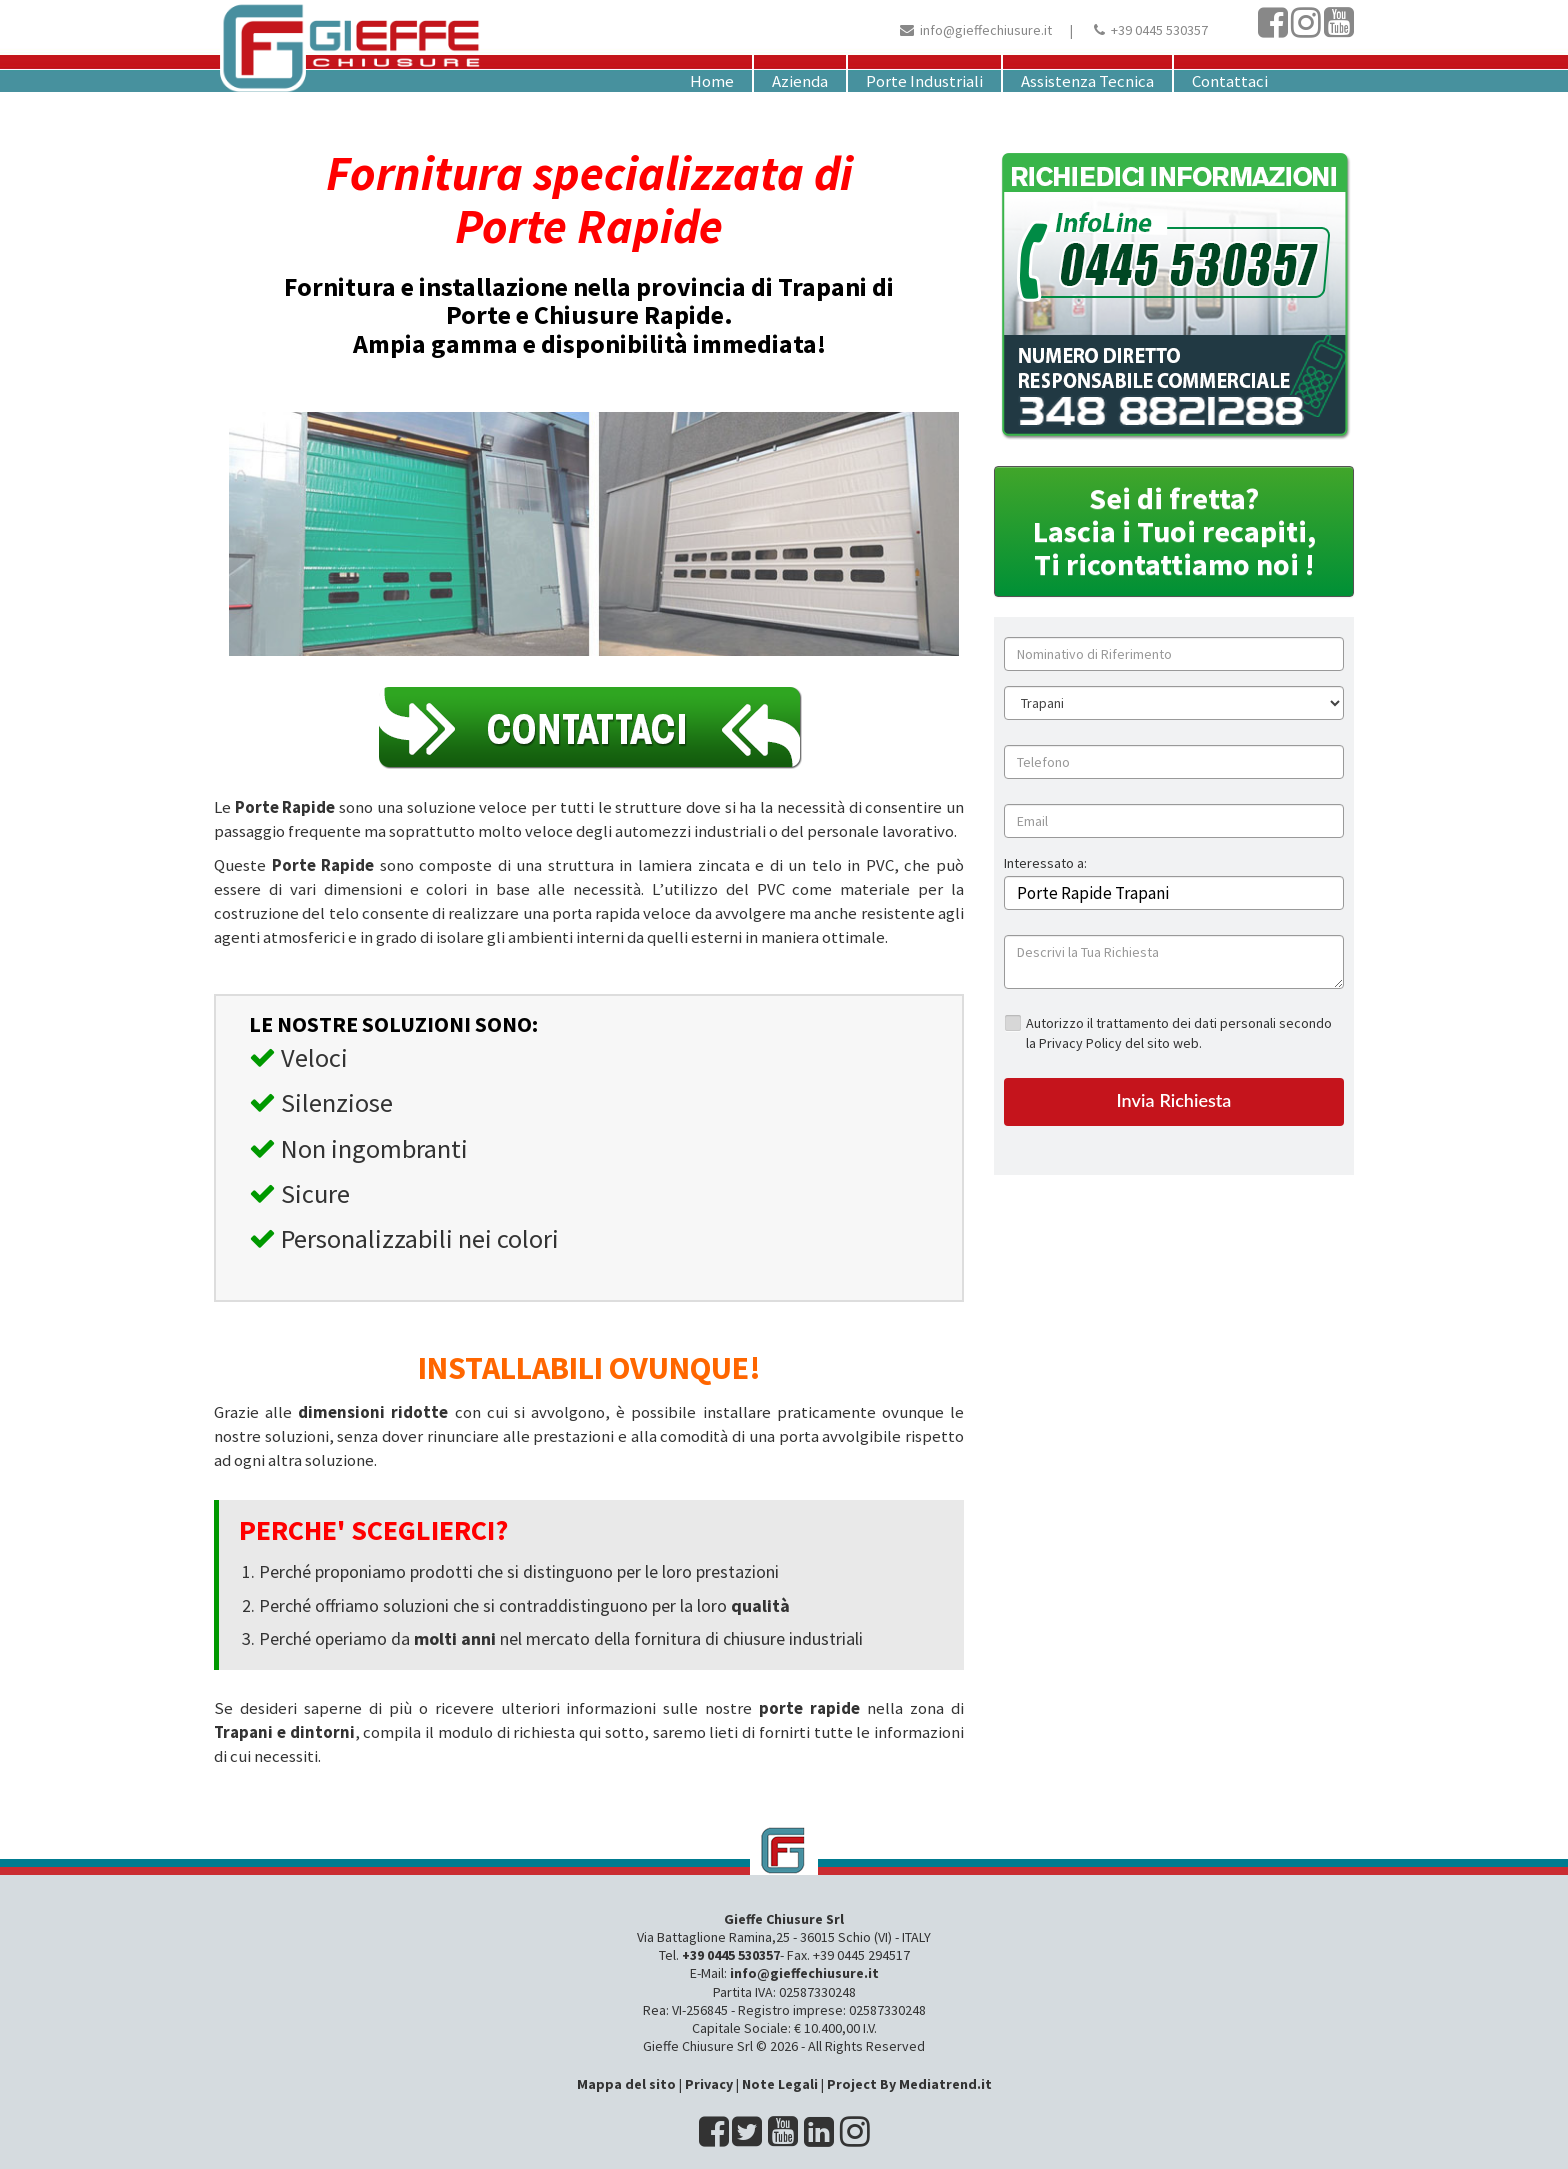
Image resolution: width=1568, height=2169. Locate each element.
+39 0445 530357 (1159, 30)
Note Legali (780, 2084)
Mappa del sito (626, 2084)
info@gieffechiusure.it (986, 30)
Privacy (709, 2084)
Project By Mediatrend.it (909, 2084)
